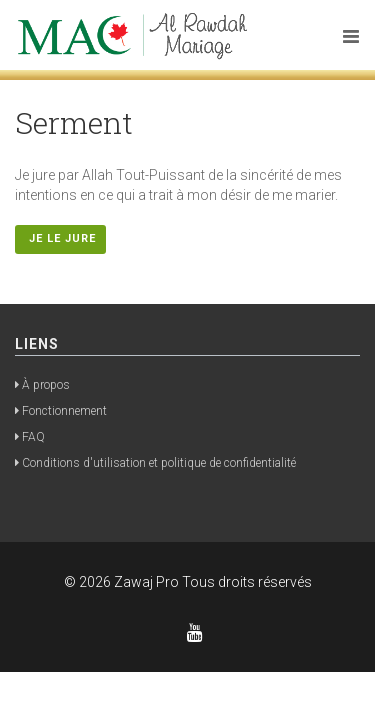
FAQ (33, 437)
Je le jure (60, 238)
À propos (46, 385)
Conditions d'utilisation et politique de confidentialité (159, 463)
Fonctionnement (64, 411)
